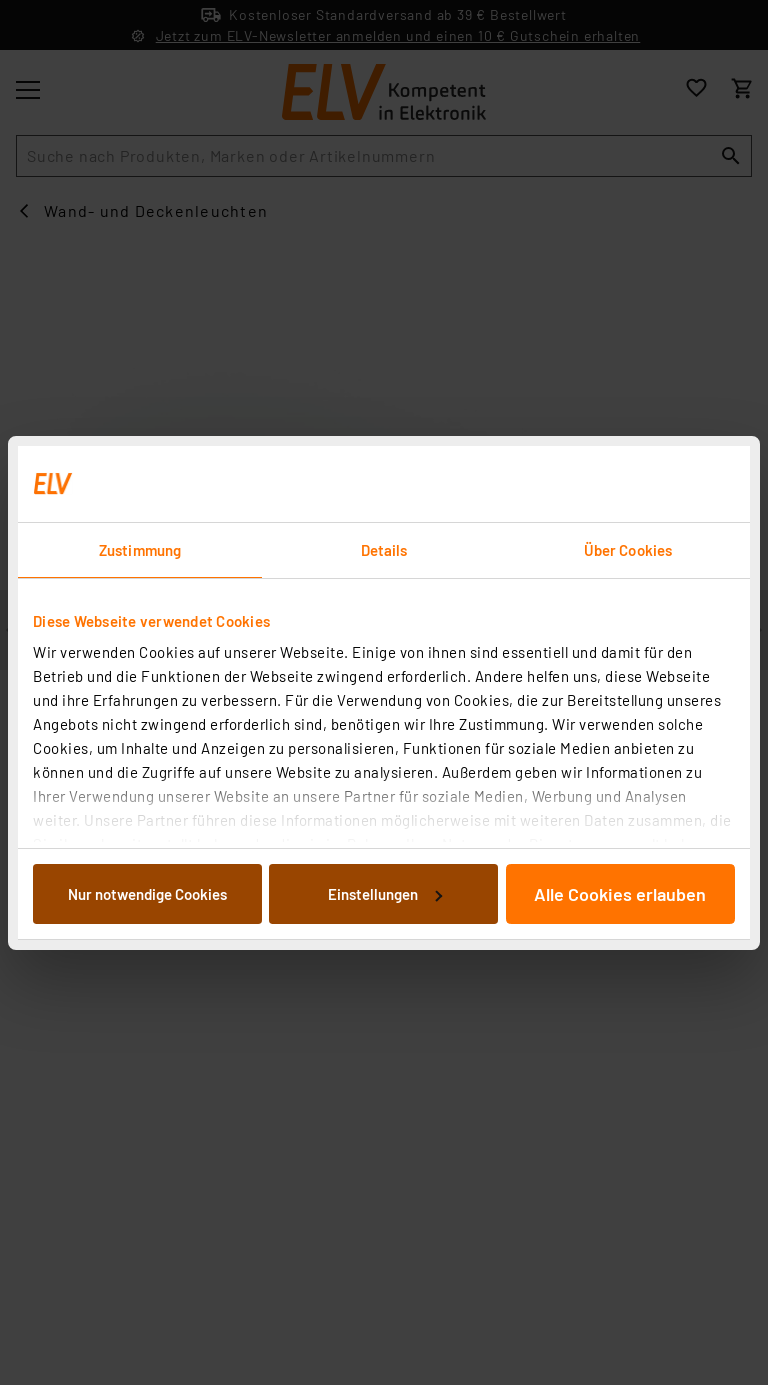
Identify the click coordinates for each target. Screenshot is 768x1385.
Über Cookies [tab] (628, 550)
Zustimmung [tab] (140, 550)
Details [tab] (384, 550)
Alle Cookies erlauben (620, 894)
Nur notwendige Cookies (147, 894)
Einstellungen (385, 894)
